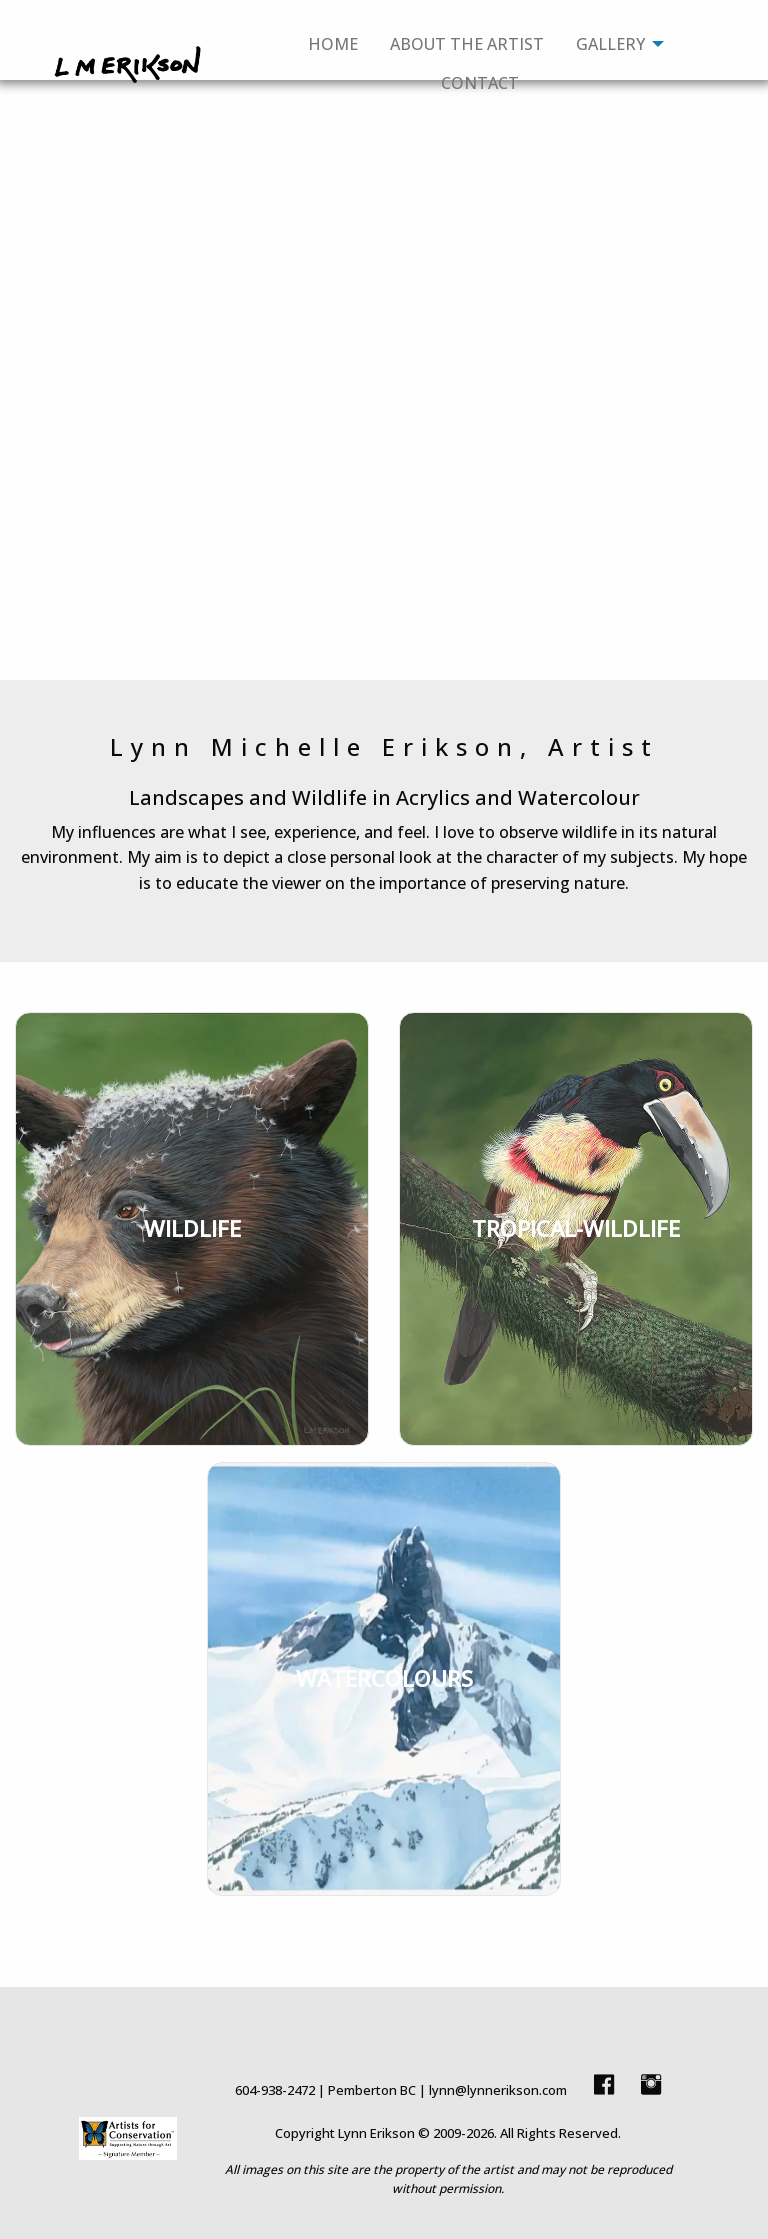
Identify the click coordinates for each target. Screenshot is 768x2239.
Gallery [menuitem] (610, 44)
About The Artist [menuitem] (467, 44)
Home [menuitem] (333, 44)
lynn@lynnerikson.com (498, 2090)
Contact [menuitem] (480, 83)
